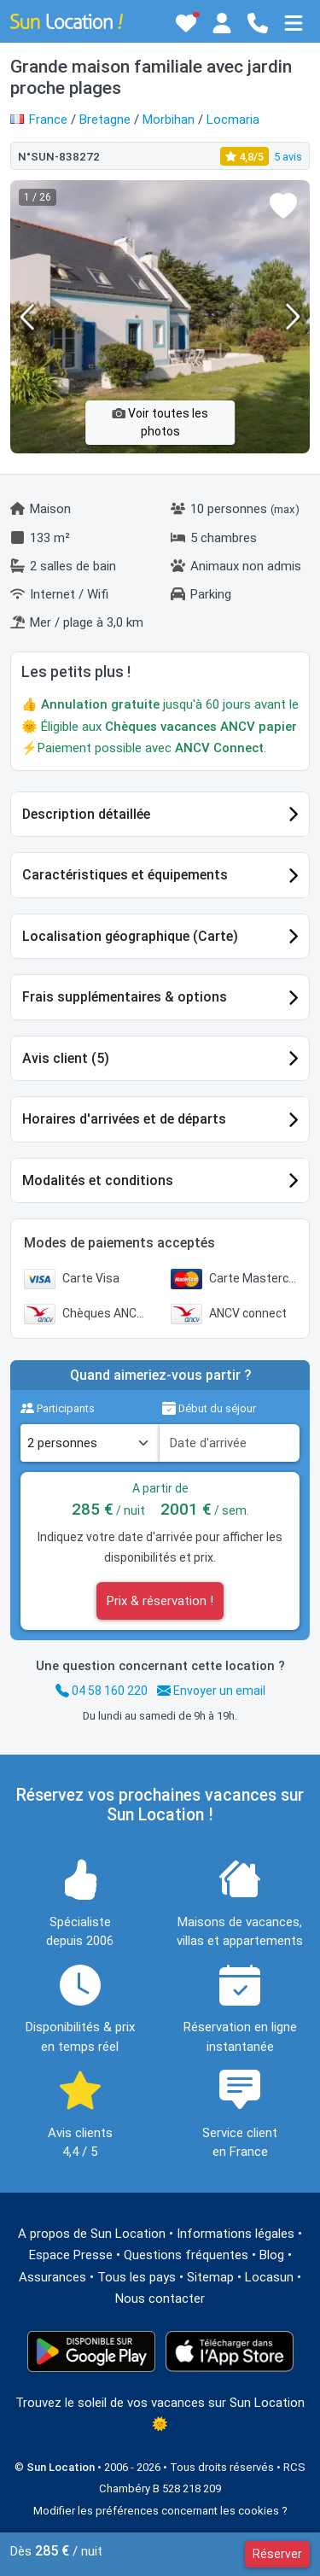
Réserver (277, 2554)
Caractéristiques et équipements (125, 875)
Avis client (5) (65, 1058)
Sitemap (210, 2277)
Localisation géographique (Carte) (130, 936)
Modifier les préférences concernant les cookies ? (160, 2510)
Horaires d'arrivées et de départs (124, 1119)
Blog (271, 2255)
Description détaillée (86, 814)
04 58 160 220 (101, 1690)
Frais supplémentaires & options (124, 997)
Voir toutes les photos (160, 422)
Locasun (269, 2277)
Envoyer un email (211, 1690)
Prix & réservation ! (160, 1601)
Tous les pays (136, 2277)
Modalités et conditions (97, 1180)
